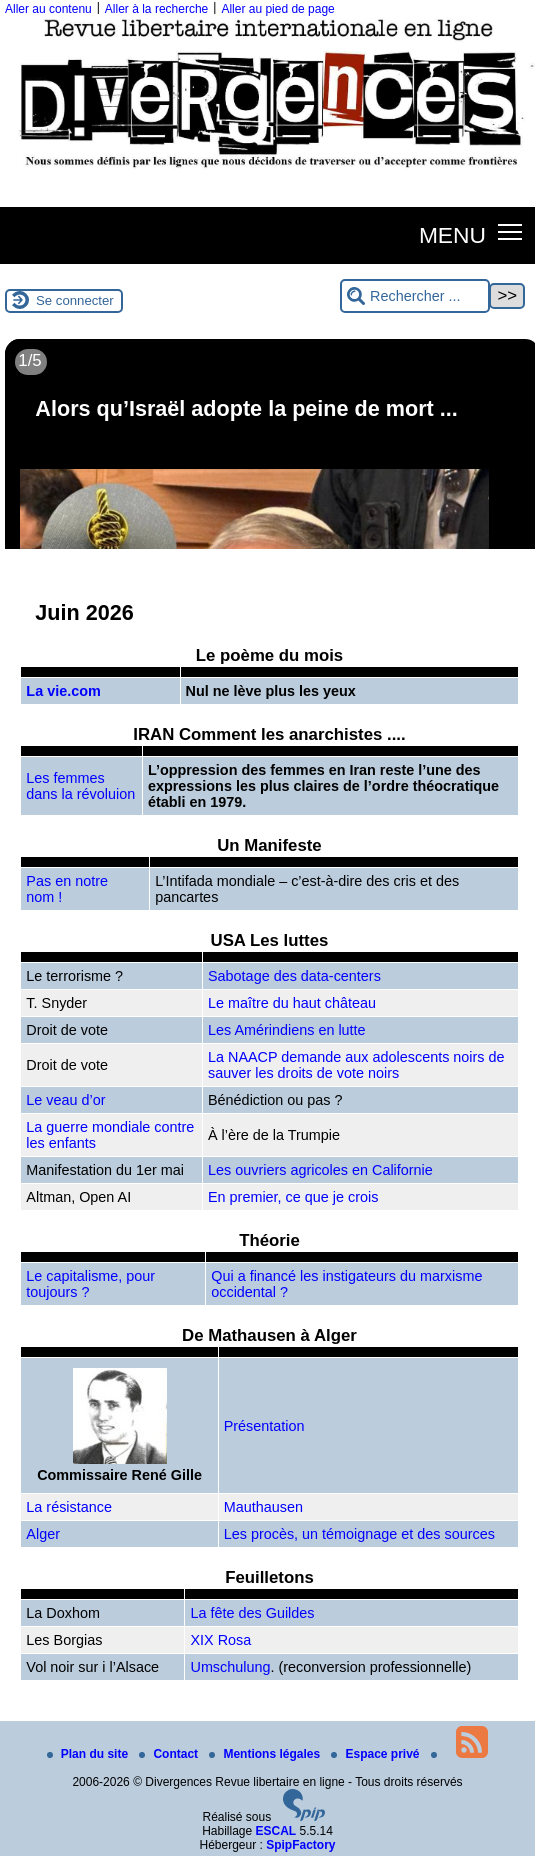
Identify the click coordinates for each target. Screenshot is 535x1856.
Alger (43, 1534)
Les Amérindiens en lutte (287, 1030)
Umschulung (230, 1667)
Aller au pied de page (277, 9)
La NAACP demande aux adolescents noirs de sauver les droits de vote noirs (356, 1065)
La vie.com (63, 691)
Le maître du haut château (292, 1003)
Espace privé (376, 1754)
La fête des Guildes (252, 1613)
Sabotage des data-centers (294, 976)
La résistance (69, 1507)
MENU (452, 235)
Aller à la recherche (156, 9)
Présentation (264, 1426)
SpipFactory (300, 1845)
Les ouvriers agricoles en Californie (320, 1170)
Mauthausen (263, 1507)
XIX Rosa (220, 1640)
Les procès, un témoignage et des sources (359, 1534)
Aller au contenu (48, 9)
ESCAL (276, 1831)
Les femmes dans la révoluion (80, 786)
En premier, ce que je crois (293, 1197)
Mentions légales (266, 1754)
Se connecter (75, 300)
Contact (170, 1754)
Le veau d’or (65, 1100)
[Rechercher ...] (415, 296)
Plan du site (89, 1754)
